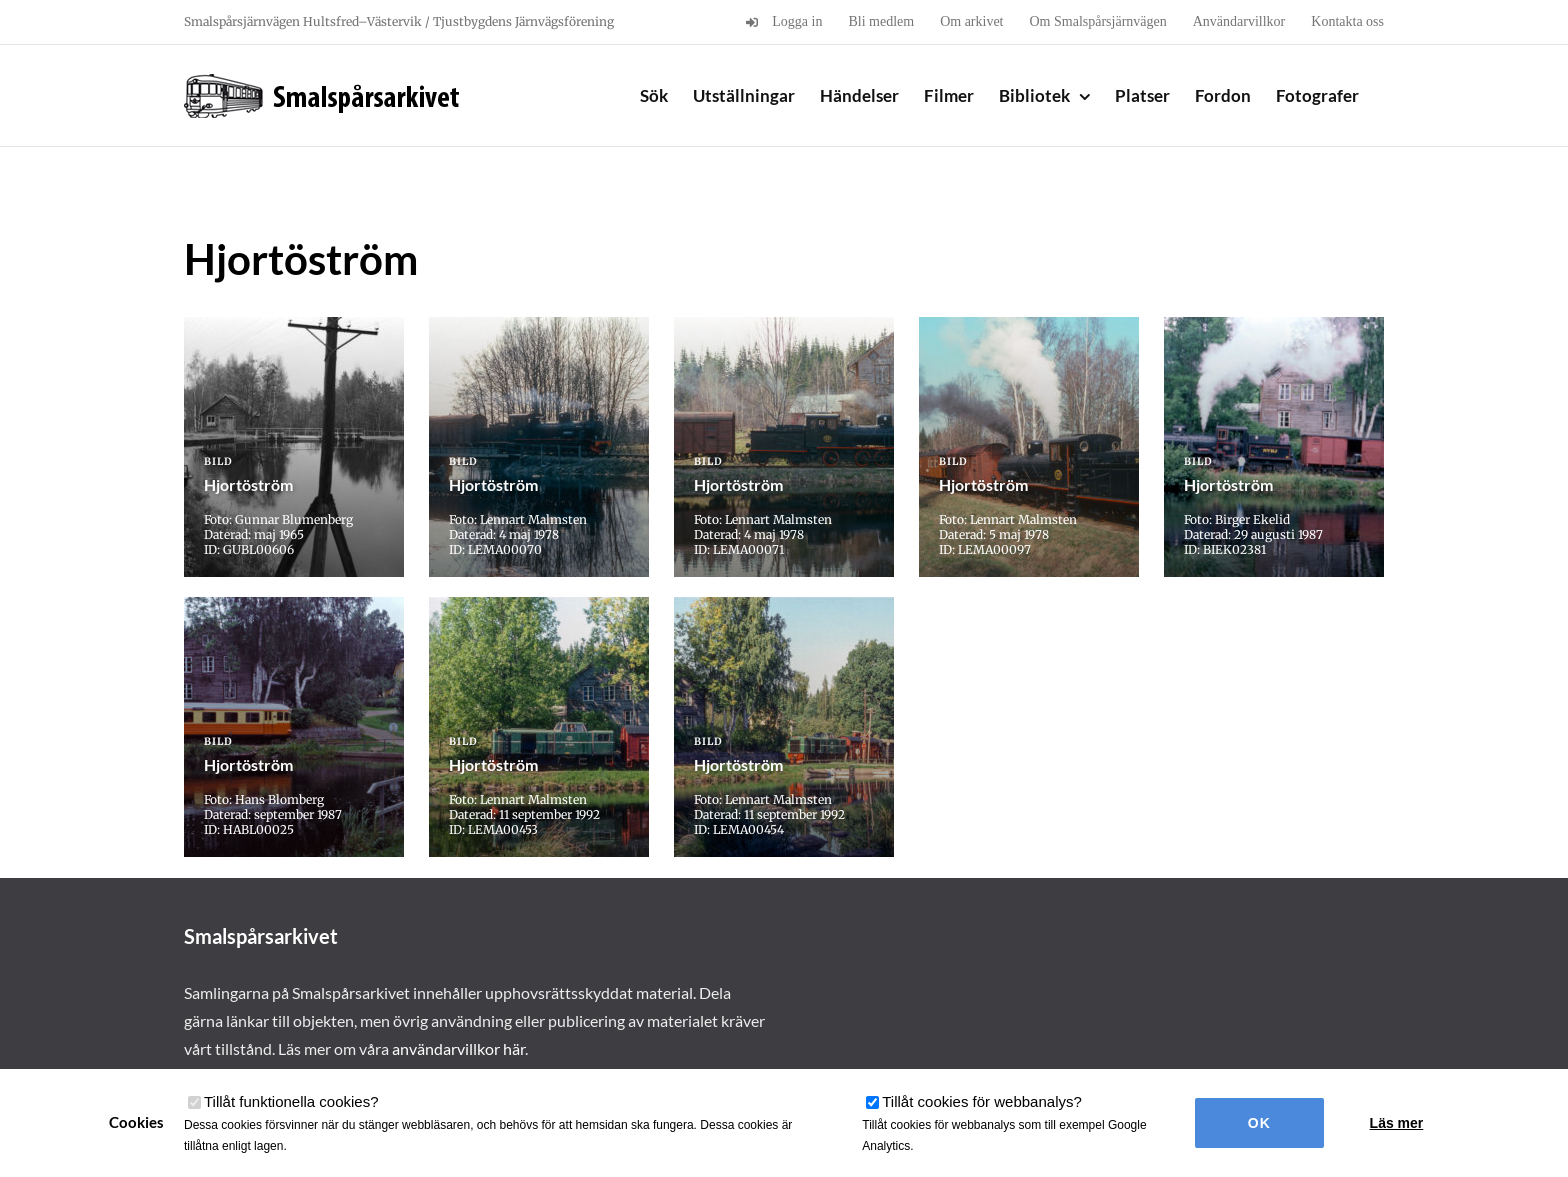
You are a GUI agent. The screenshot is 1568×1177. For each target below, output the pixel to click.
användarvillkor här (458, 1048)
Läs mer (1397, 1123)
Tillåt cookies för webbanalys (982, 1101)
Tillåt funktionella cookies (291, 1101)
